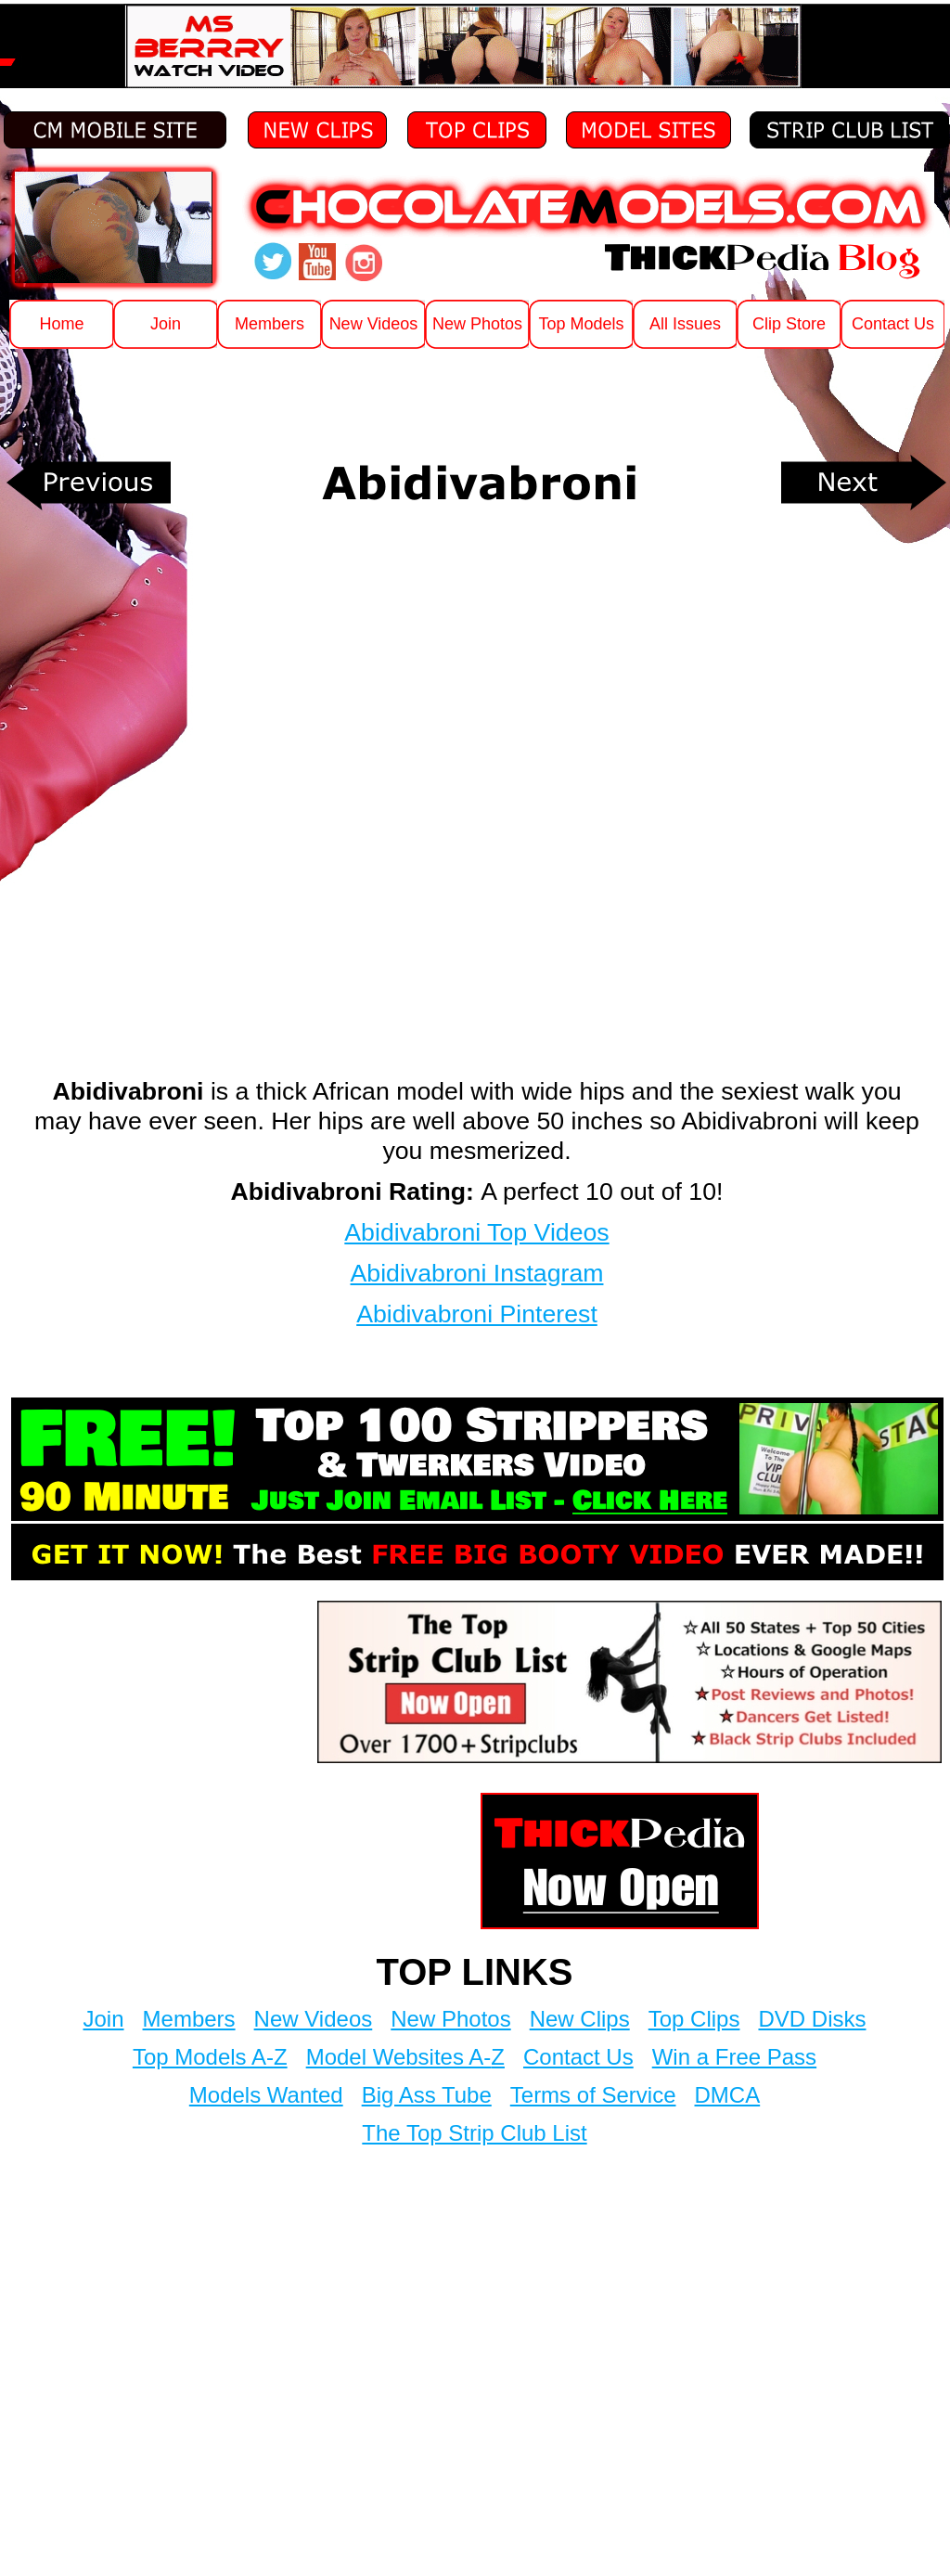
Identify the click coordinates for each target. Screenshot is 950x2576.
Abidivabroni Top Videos (476, 1232)
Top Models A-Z (210, 2056)
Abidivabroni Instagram (477, 1273)
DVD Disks (812, 2018)
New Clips (580, 2018)
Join (103, 2018)
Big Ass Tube (427, 2094)
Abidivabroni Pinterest (476, 1314)
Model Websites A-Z (405, 2056)
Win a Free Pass (734, 2056)
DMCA (728, 2094)
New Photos (450, 2018)
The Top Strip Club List (474, 2132)
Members (189, 2018)
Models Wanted (266, 2094)
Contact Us (578, 2056)
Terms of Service (593, 2094)
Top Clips (694, 2018)
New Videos (313, 2018)
